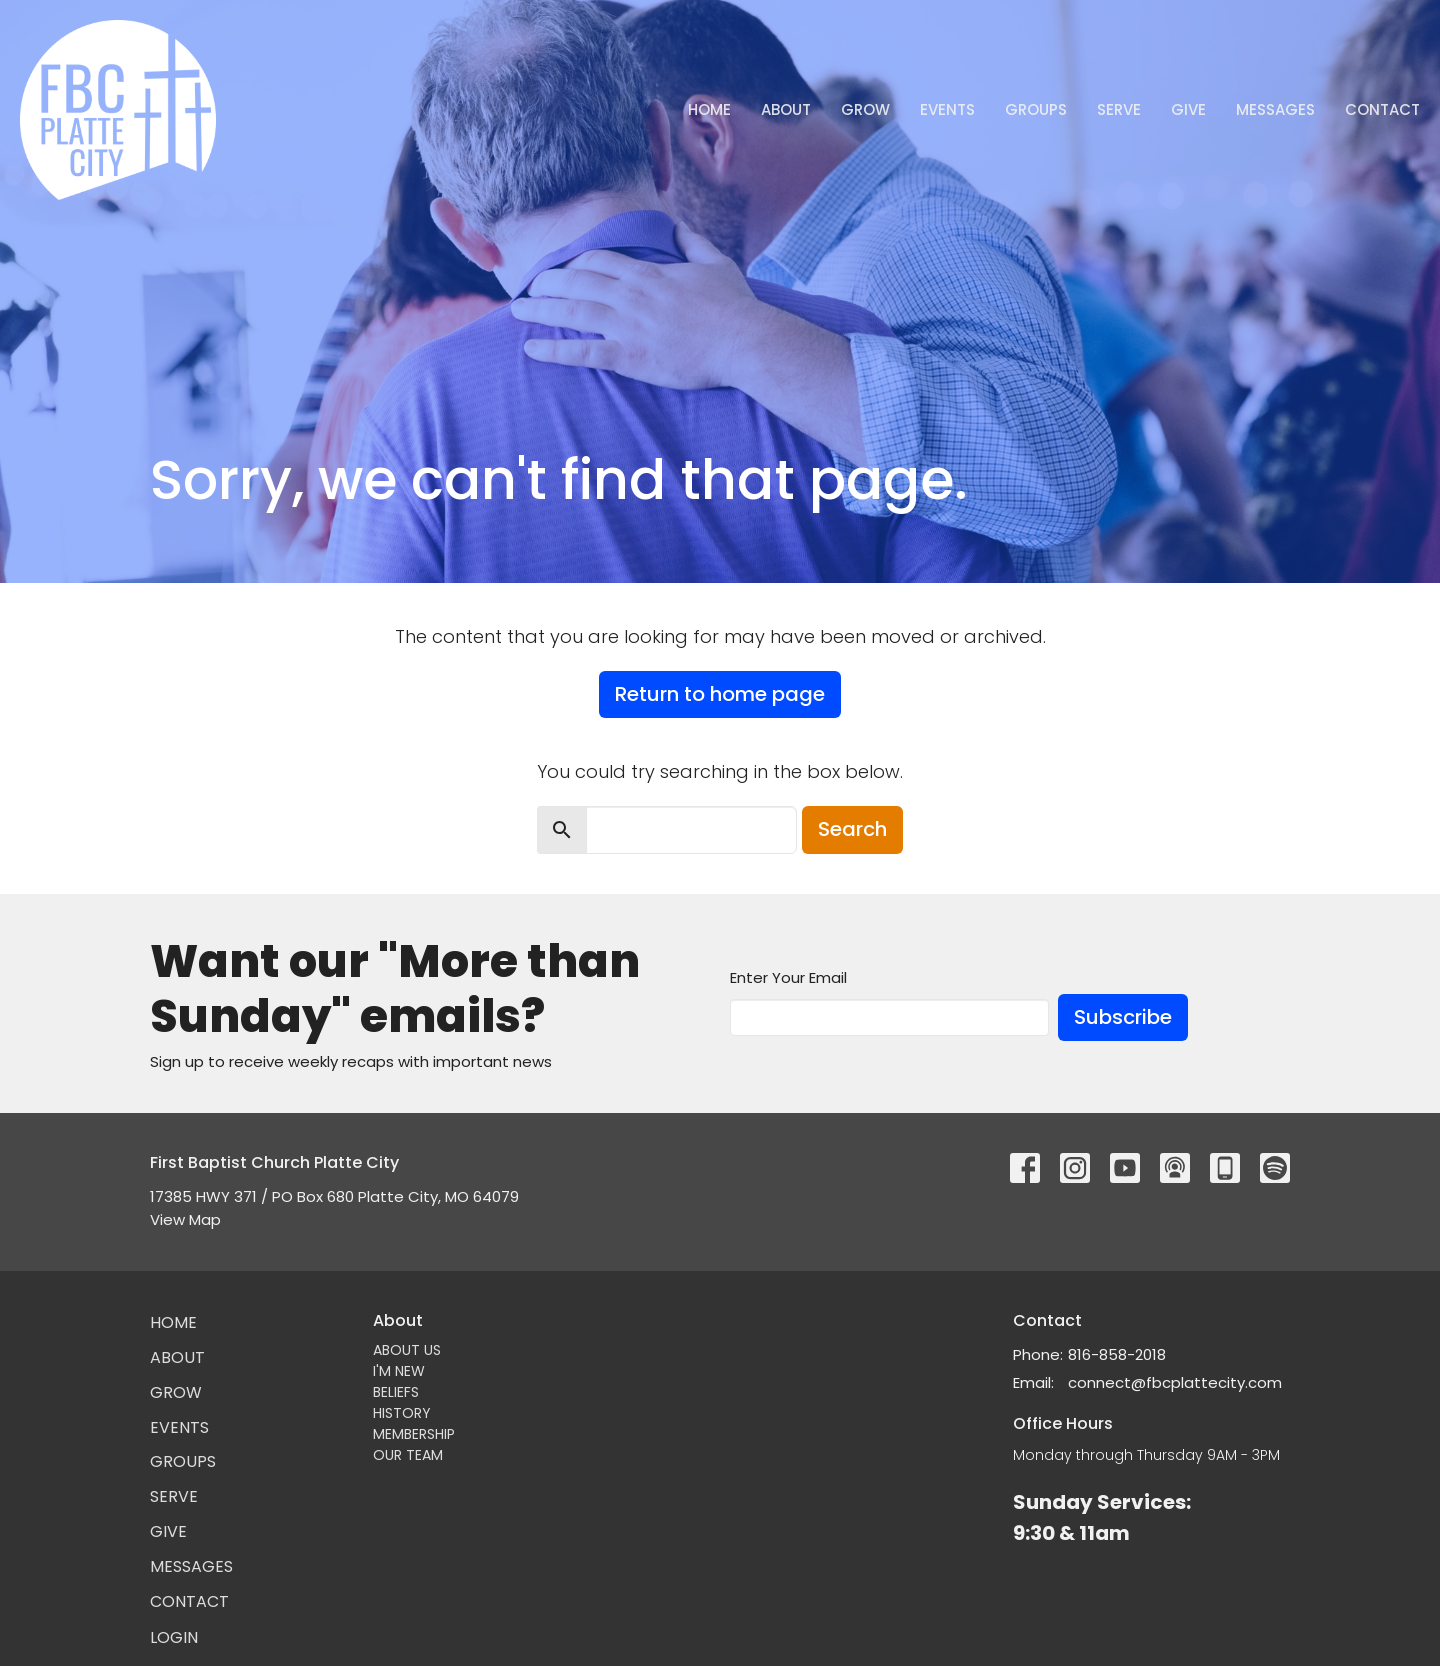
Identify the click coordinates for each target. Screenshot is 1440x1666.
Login (174, 1637)
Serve (1119, 109)
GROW (865, 109)
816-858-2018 (1117, 1354)
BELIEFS (396, 1392)
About (786, 109)
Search (852, 829)
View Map (185, 1219)
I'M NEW (399, 1371)
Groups (1036, 109)
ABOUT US (407, 1350)
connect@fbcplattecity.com (1175, 1382)
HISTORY (402, 1413)
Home (709, 109)
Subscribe (1123, 1017)
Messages (1275, 109)
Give (1188, 109)
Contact (1382, 109)
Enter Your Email (788, 977)
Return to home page (720, 694)
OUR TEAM (408, 1455)
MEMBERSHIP (414, 1434)
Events (947, 109)
